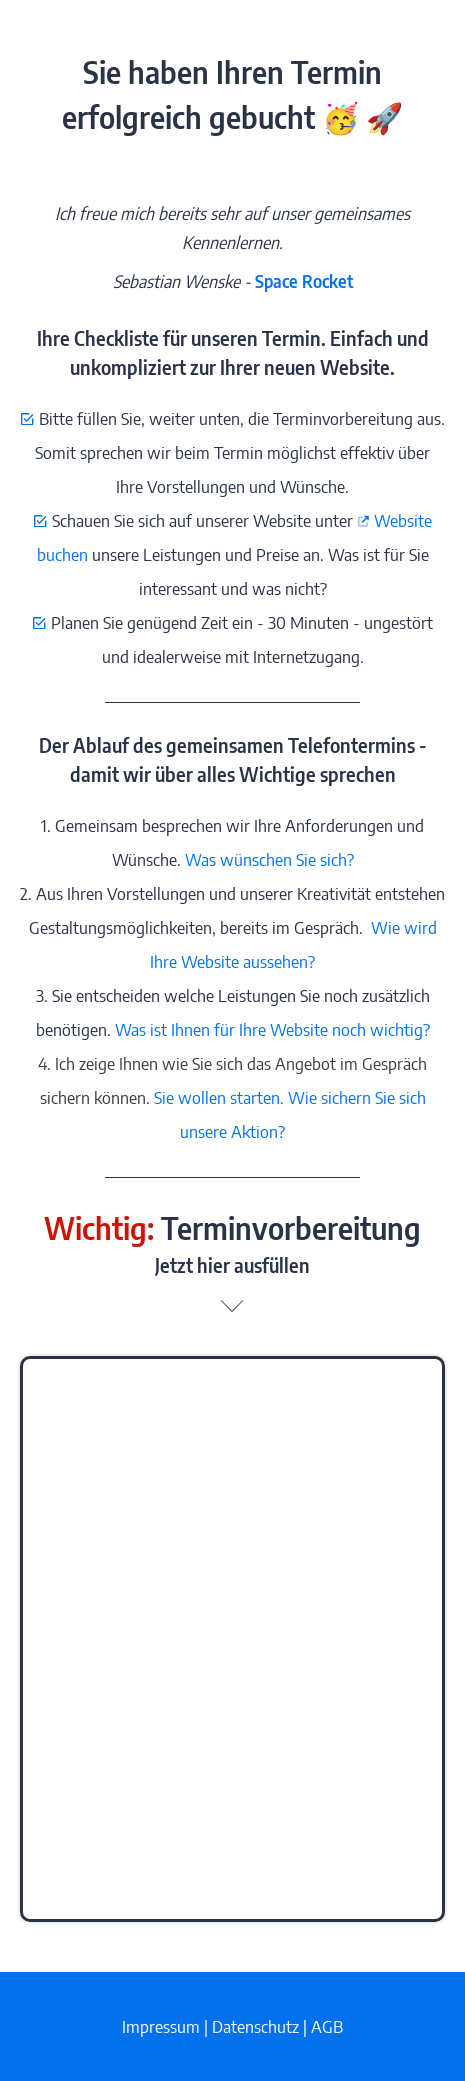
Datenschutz (255, 2026)
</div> (232, 1639)
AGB (327, 2026)
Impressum (161, 2026)
